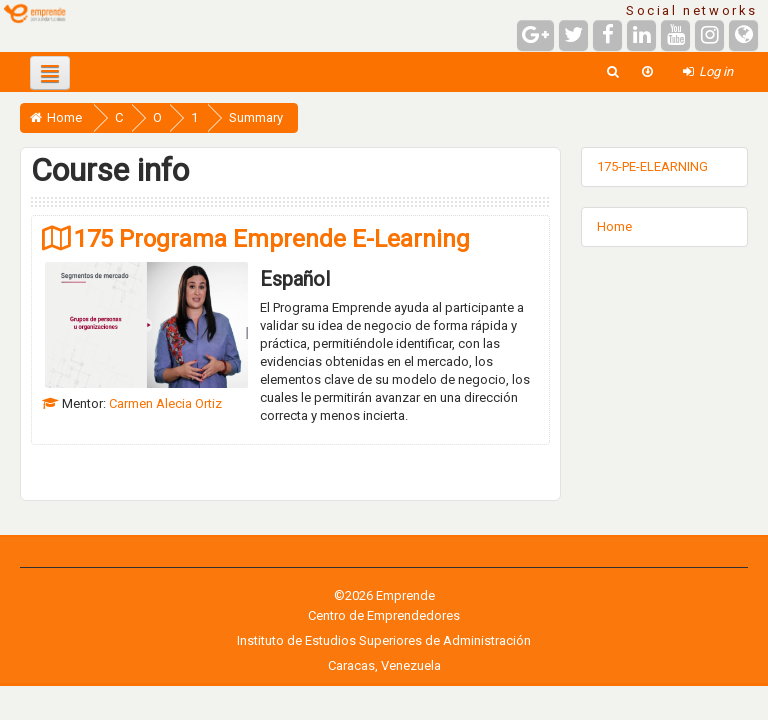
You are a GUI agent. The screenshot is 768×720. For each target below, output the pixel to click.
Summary (256, 117)
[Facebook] (607, 35)
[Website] (743, 35)
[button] (612, 71)
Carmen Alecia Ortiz (165, 403)
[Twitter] (573, 35)
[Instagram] (709, 35)
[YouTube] (675, 35)
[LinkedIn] (641, 35)
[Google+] (535, 35)
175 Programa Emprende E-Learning (272, 238)
